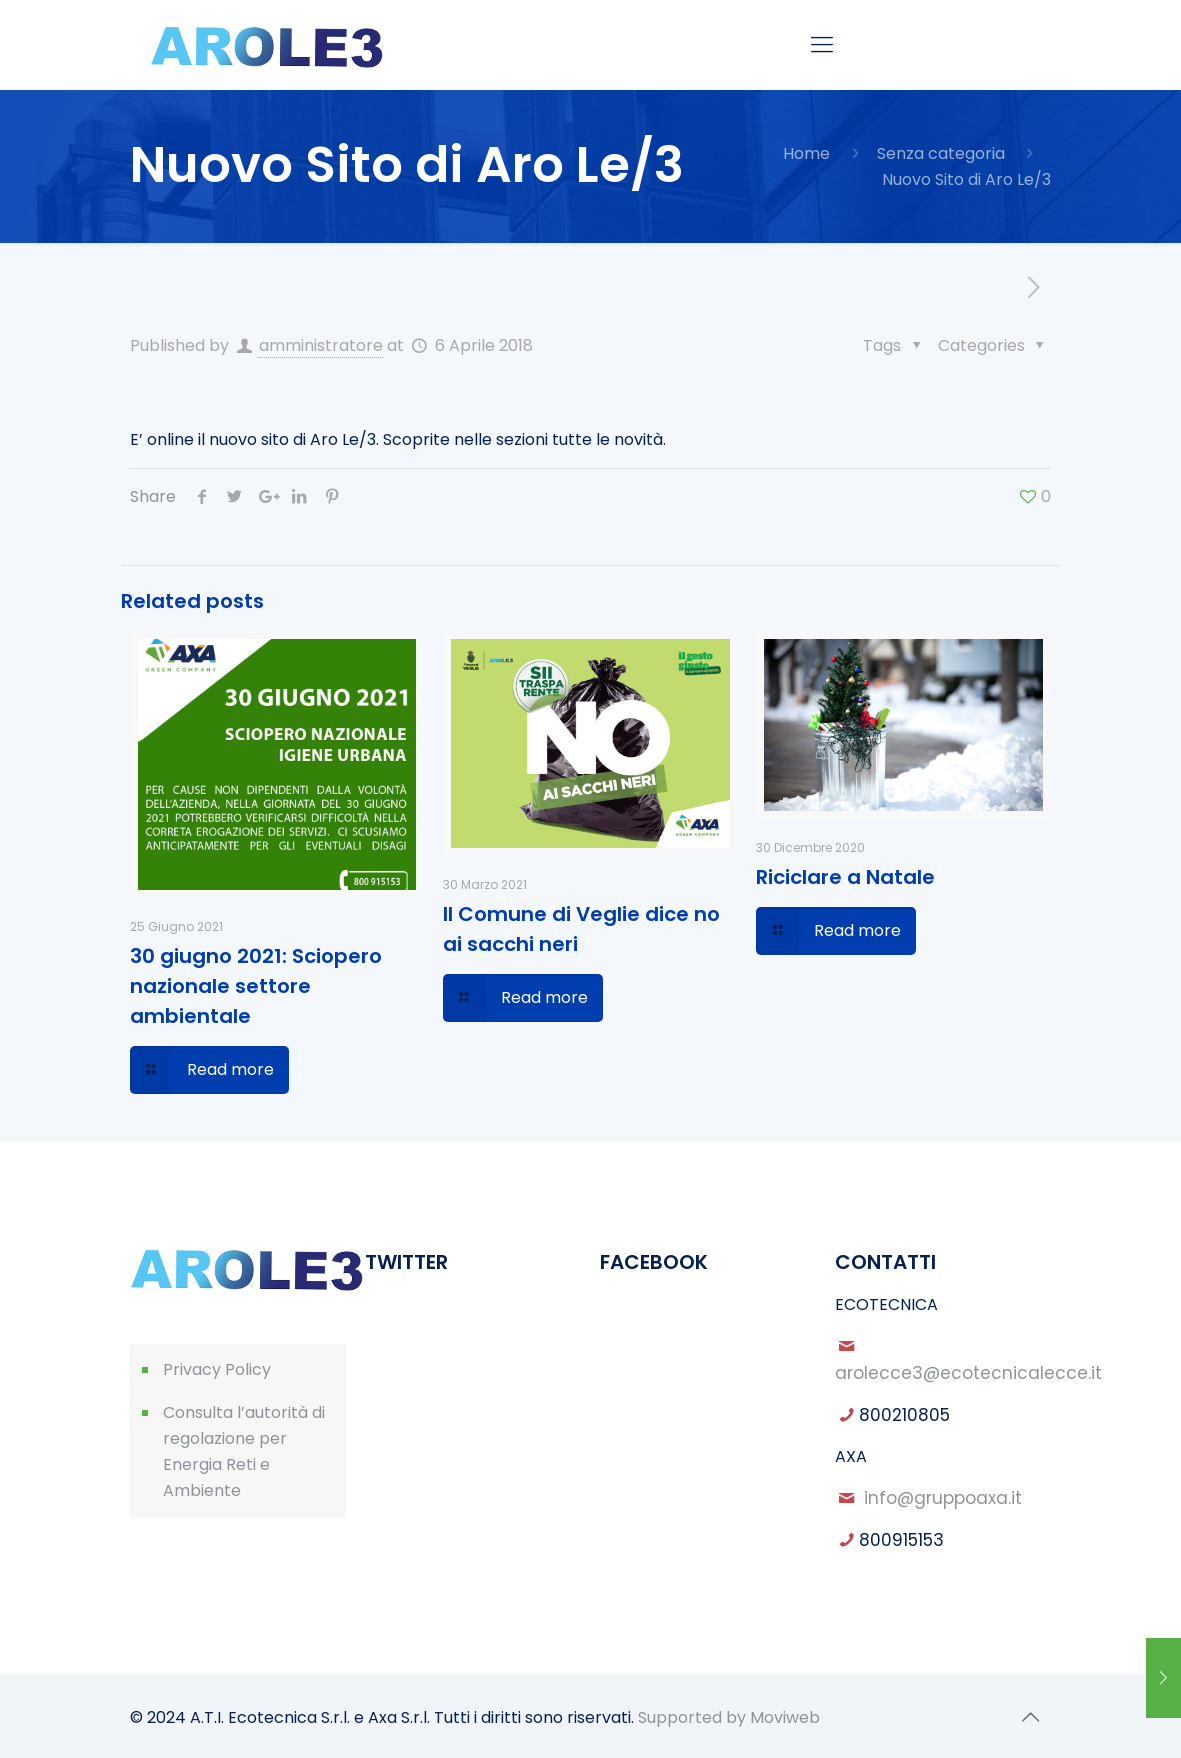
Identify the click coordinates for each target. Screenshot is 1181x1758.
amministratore (321, 345)
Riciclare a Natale (845, 877)
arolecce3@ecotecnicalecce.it (968, 1373)
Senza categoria (941, 153)
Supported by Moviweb (729, 1717)
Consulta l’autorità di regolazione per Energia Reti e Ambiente (244, 1451)
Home (806, 153)
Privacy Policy (217, 1369)
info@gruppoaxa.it (943, 1498)
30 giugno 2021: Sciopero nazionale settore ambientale (256, 986)
